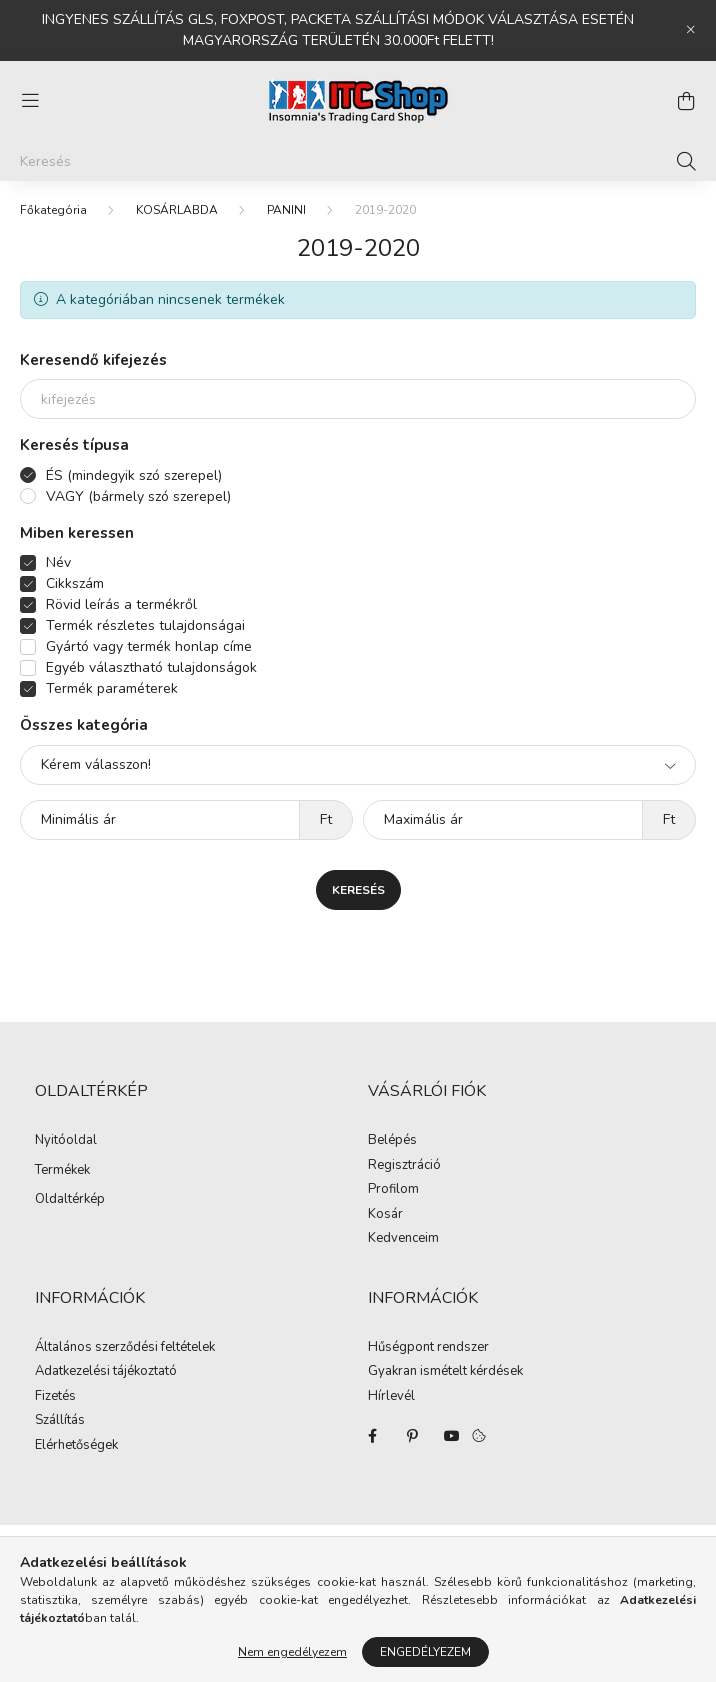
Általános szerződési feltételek (125, 1348)
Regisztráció (404, 1166)
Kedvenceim (403, 1239)
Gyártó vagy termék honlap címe (149, 646)
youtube (452, 1436)
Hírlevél (391, 1397)
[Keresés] (358, 161)
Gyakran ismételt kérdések (445, 1372)
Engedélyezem (425, 1652)
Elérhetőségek (76, 1446)
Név (58, 562)
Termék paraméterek (112, 688)
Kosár (385, 1215)
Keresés (358, 890)
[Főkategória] (53, 210)
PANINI (286, 210)
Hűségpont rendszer (428, 1348)
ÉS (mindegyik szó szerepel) (134, 475)
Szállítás (60, 1421)
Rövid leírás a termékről (121, 604)
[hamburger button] (30, 101)
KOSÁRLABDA (177, 210)
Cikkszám (75, 583)
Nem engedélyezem (292, 1652)
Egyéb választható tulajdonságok (151, 667)
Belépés (392, 1141)
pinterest (412, 1436)
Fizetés (55, 1397)
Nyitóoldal (66, 1140)
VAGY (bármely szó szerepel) (138, 496)
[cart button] (686, 101)
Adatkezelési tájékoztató (106, 1372)
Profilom (393, 1190)
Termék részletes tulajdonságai (145, 625)
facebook (372, 1436)
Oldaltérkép (70, 1199)
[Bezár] (691, 30)
